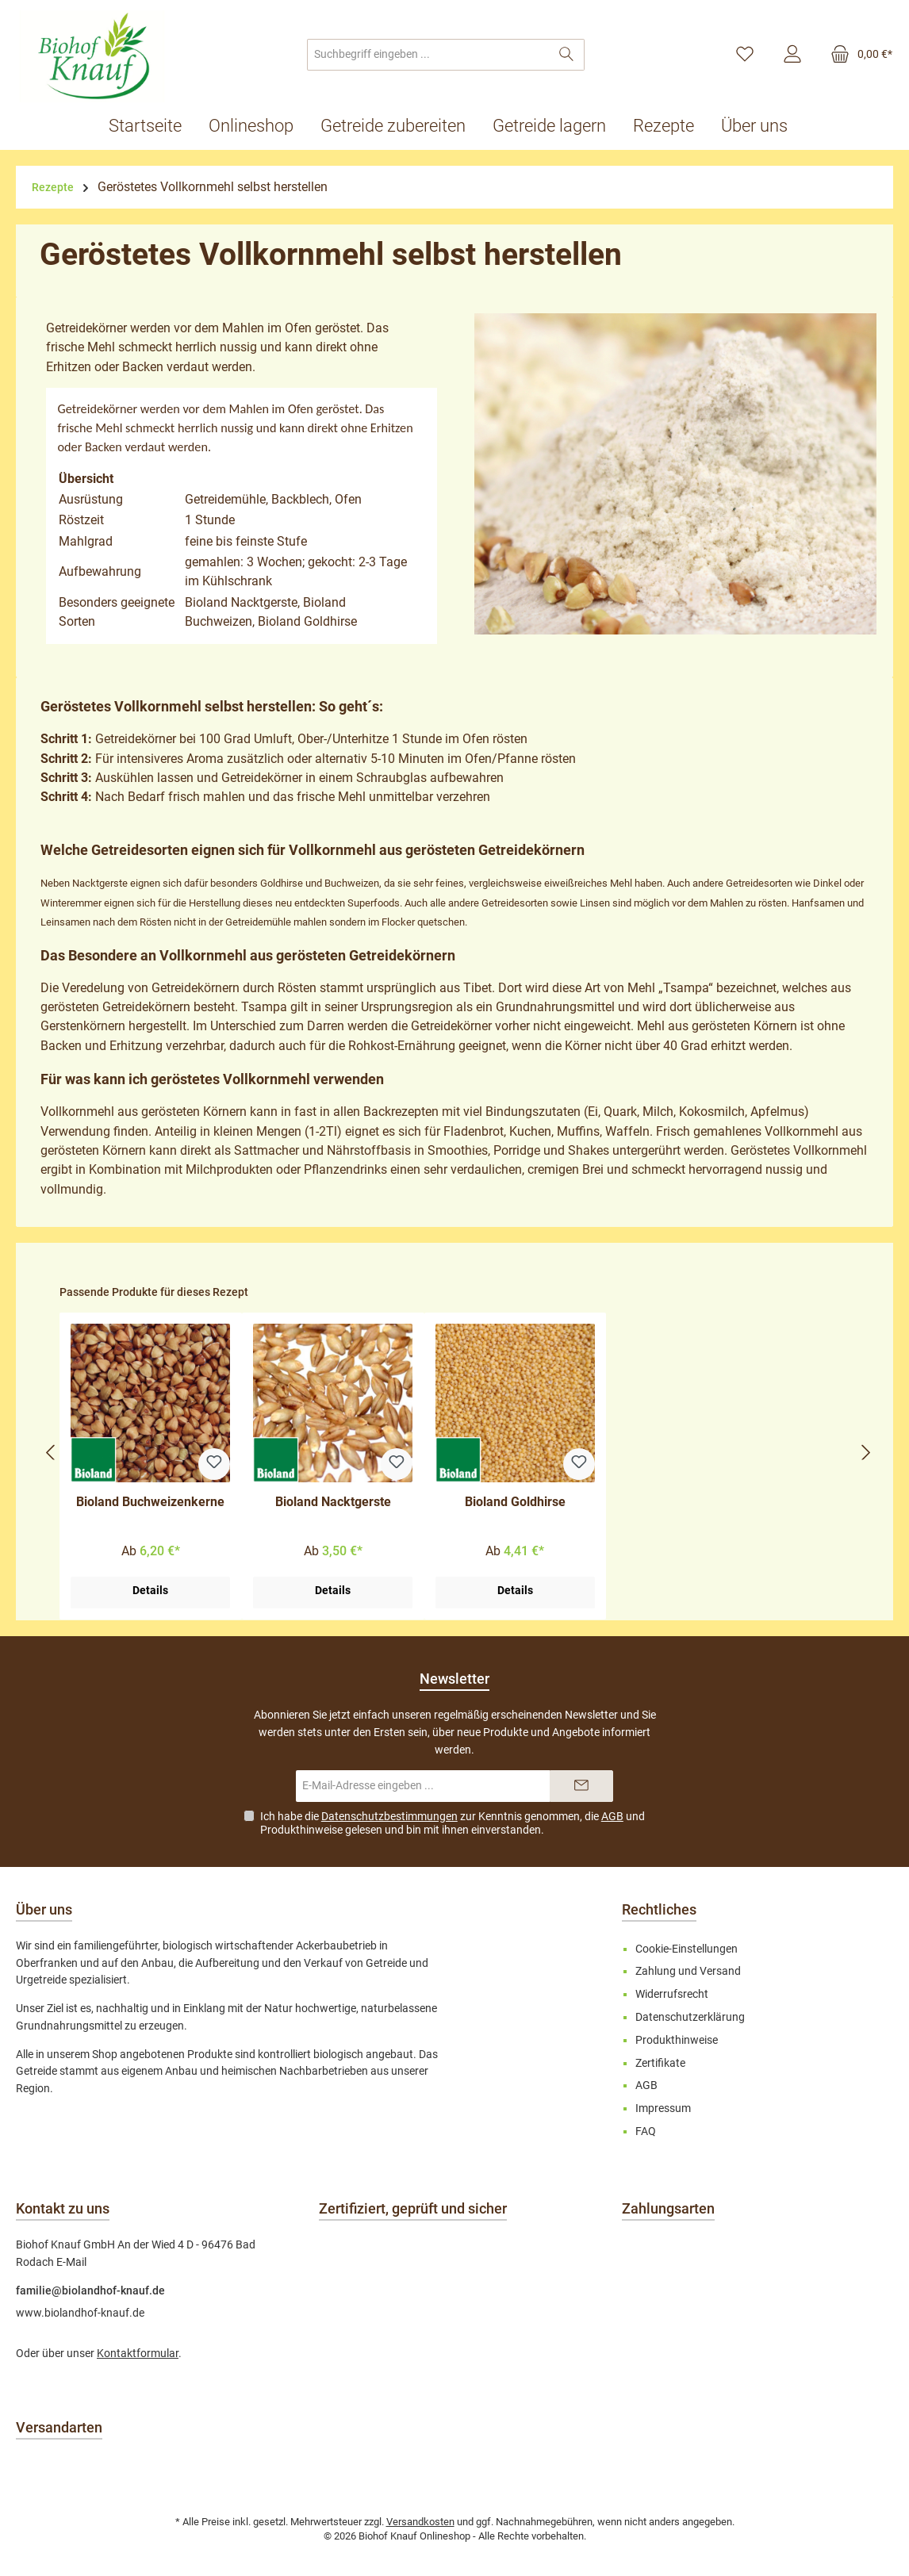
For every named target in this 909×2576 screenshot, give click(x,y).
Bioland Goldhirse (515, 1501)
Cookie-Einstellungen (686, 1949)
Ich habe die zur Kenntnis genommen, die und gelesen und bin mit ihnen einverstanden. (452, 1823)
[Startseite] (152, 126)
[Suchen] (567, 55)
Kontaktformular (137, 2353)
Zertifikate (660, 2063)
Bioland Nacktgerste (333, 1501)
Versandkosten (420, 2522)
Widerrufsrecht (671, 1994)
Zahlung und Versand (688, 1971)
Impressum (663, 2108)
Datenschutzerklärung (690, 2017)
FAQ (645, 2131)
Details (150, 1590)
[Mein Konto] (792, 54)
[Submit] (581, 1786)
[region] (458, 1452)
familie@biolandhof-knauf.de (90, 2291)
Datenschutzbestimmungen (389, 1816)
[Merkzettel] (745, 54)
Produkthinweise (301, 1829)
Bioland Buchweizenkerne (150, 1501)
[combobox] (428, 55)
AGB (612, 1816)
